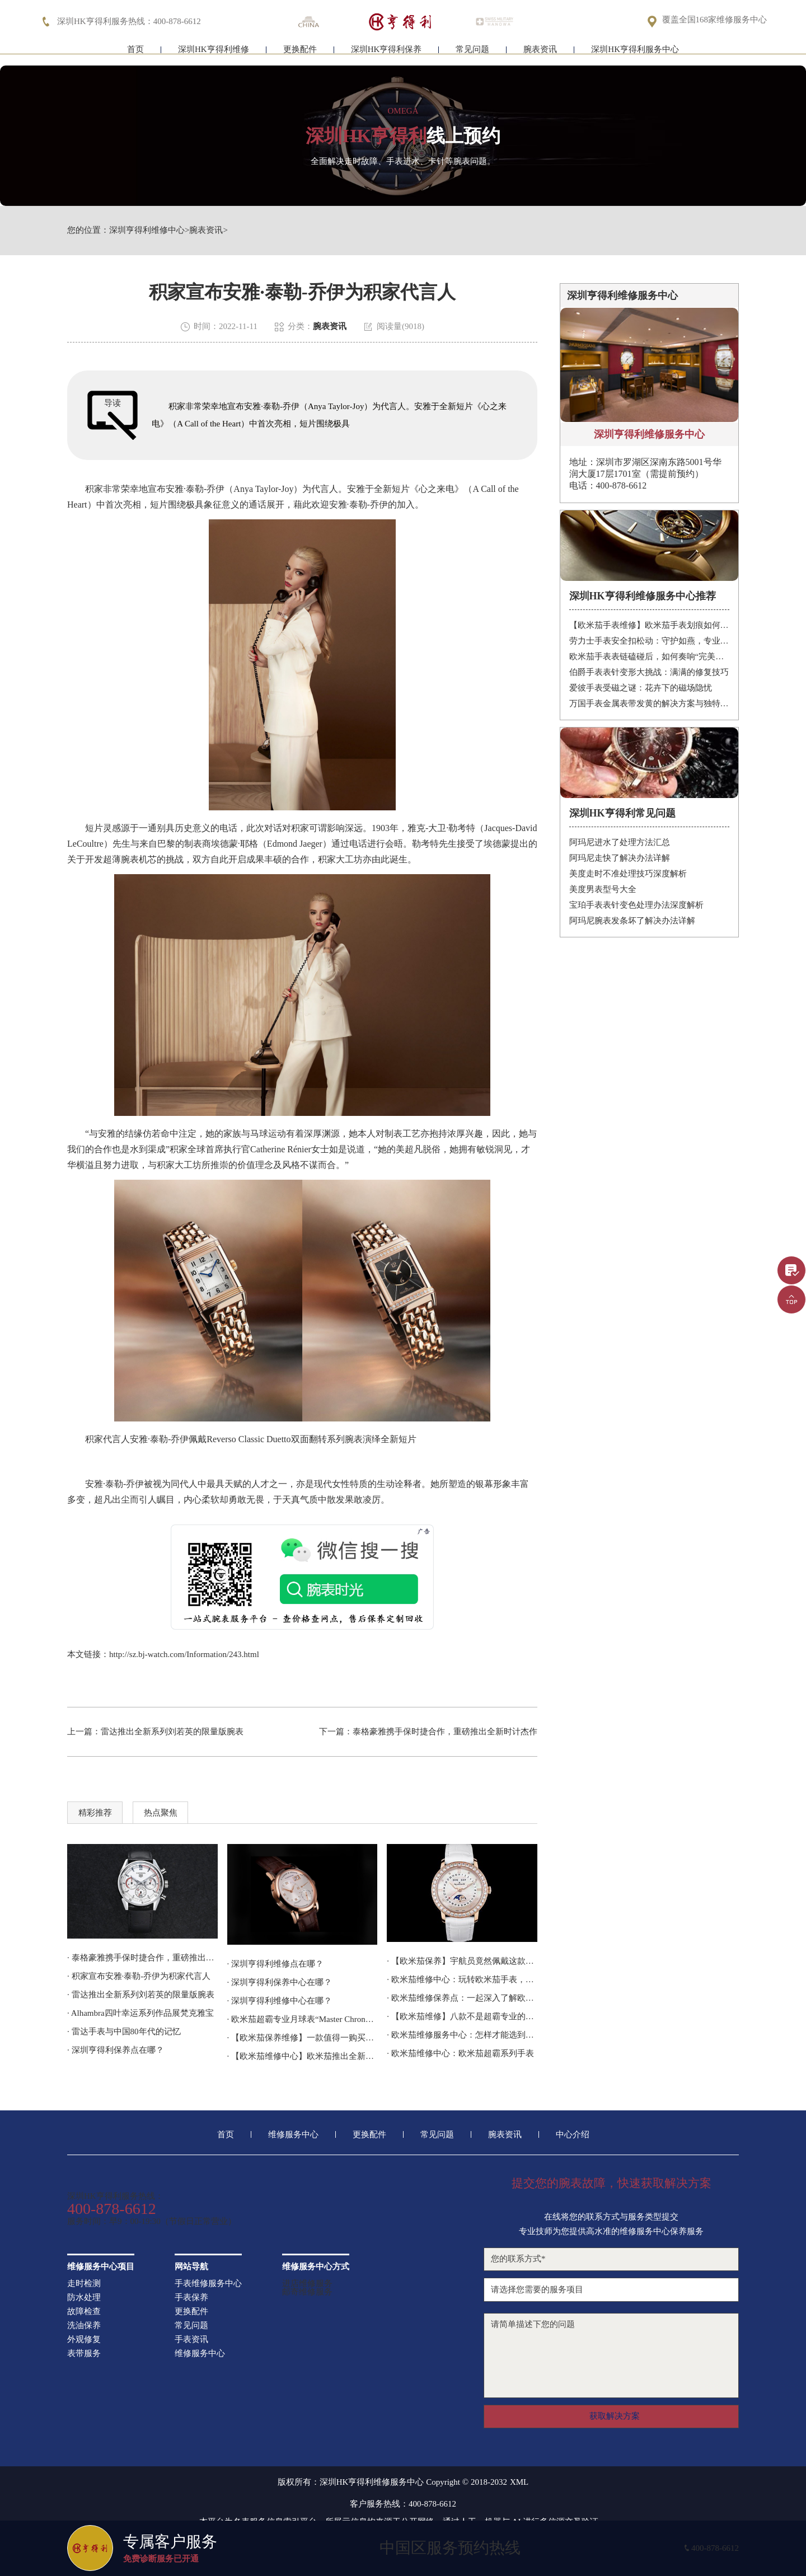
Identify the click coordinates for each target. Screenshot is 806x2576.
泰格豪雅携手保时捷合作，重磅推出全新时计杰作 (445, 1731)
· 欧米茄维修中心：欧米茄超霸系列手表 (460, 2053)
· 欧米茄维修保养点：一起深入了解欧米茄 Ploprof (462, 1997)
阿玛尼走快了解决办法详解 (619, 857)
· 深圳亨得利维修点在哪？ (275, 1963)
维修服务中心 (293, 2135)
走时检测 (84, 2283)
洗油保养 (84, 2325)
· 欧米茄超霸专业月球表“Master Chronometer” (302, 2019)
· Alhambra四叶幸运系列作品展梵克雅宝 (140, 2013)
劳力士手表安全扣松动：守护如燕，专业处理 (649, 640)
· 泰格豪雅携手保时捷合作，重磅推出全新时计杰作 (142, 1957)
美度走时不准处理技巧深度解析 (628, 873)
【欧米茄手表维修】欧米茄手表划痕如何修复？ (649, 625)
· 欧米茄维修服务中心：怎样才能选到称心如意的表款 (462, 2034)
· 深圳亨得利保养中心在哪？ (279, 1982)
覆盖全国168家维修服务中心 (714, 20)
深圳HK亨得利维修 (213, 54)
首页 (135, 54)
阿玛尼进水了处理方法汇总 (619, 842)
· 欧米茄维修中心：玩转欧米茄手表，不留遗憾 (462, 1979)
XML (519, 2482)
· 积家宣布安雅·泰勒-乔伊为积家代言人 (138, 1976)
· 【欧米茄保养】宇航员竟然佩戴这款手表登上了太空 (462, 1960)
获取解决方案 (614, 2415)
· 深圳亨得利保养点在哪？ (115, 2049)
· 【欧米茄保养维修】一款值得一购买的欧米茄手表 (302, 2037)
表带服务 (84, 2353)
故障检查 (84, 2311)
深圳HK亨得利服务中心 (635, 54)
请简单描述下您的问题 (611, 2355)
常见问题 (472, 54)
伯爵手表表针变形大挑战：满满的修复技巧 (649, 672)
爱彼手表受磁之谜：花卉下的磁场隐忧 (640, 687)
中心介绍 (572, 2135)
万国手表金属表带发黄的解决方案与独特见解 (649, 703)
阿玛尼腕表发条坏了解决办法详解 (632, 920)
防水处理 (84, 2297)
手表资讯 (191, 2339)
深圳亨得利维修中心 (147, 230)
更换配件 (300, 54)
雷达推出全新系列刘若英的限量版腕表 (172, 1731)
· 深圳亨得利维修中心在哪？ (279, 2000)
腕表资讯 (540, 54)
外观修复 (84, 2339)
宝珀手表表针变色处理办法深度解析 (636, 904)
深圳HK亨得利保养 (386, 54)
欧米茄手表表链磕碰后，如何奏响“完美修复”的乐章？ (649, 656)
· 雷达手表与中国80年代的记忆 (124, 2031)
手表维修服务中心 (208, 2283)
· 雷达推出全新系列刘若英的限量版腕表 (140, 1994)
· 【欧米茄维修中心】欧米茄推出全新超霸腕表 (302, 2056)
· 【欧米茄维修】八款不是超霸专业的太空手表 (462, 2016)
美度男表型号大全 (602, 889)
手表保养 (191, 2297)
